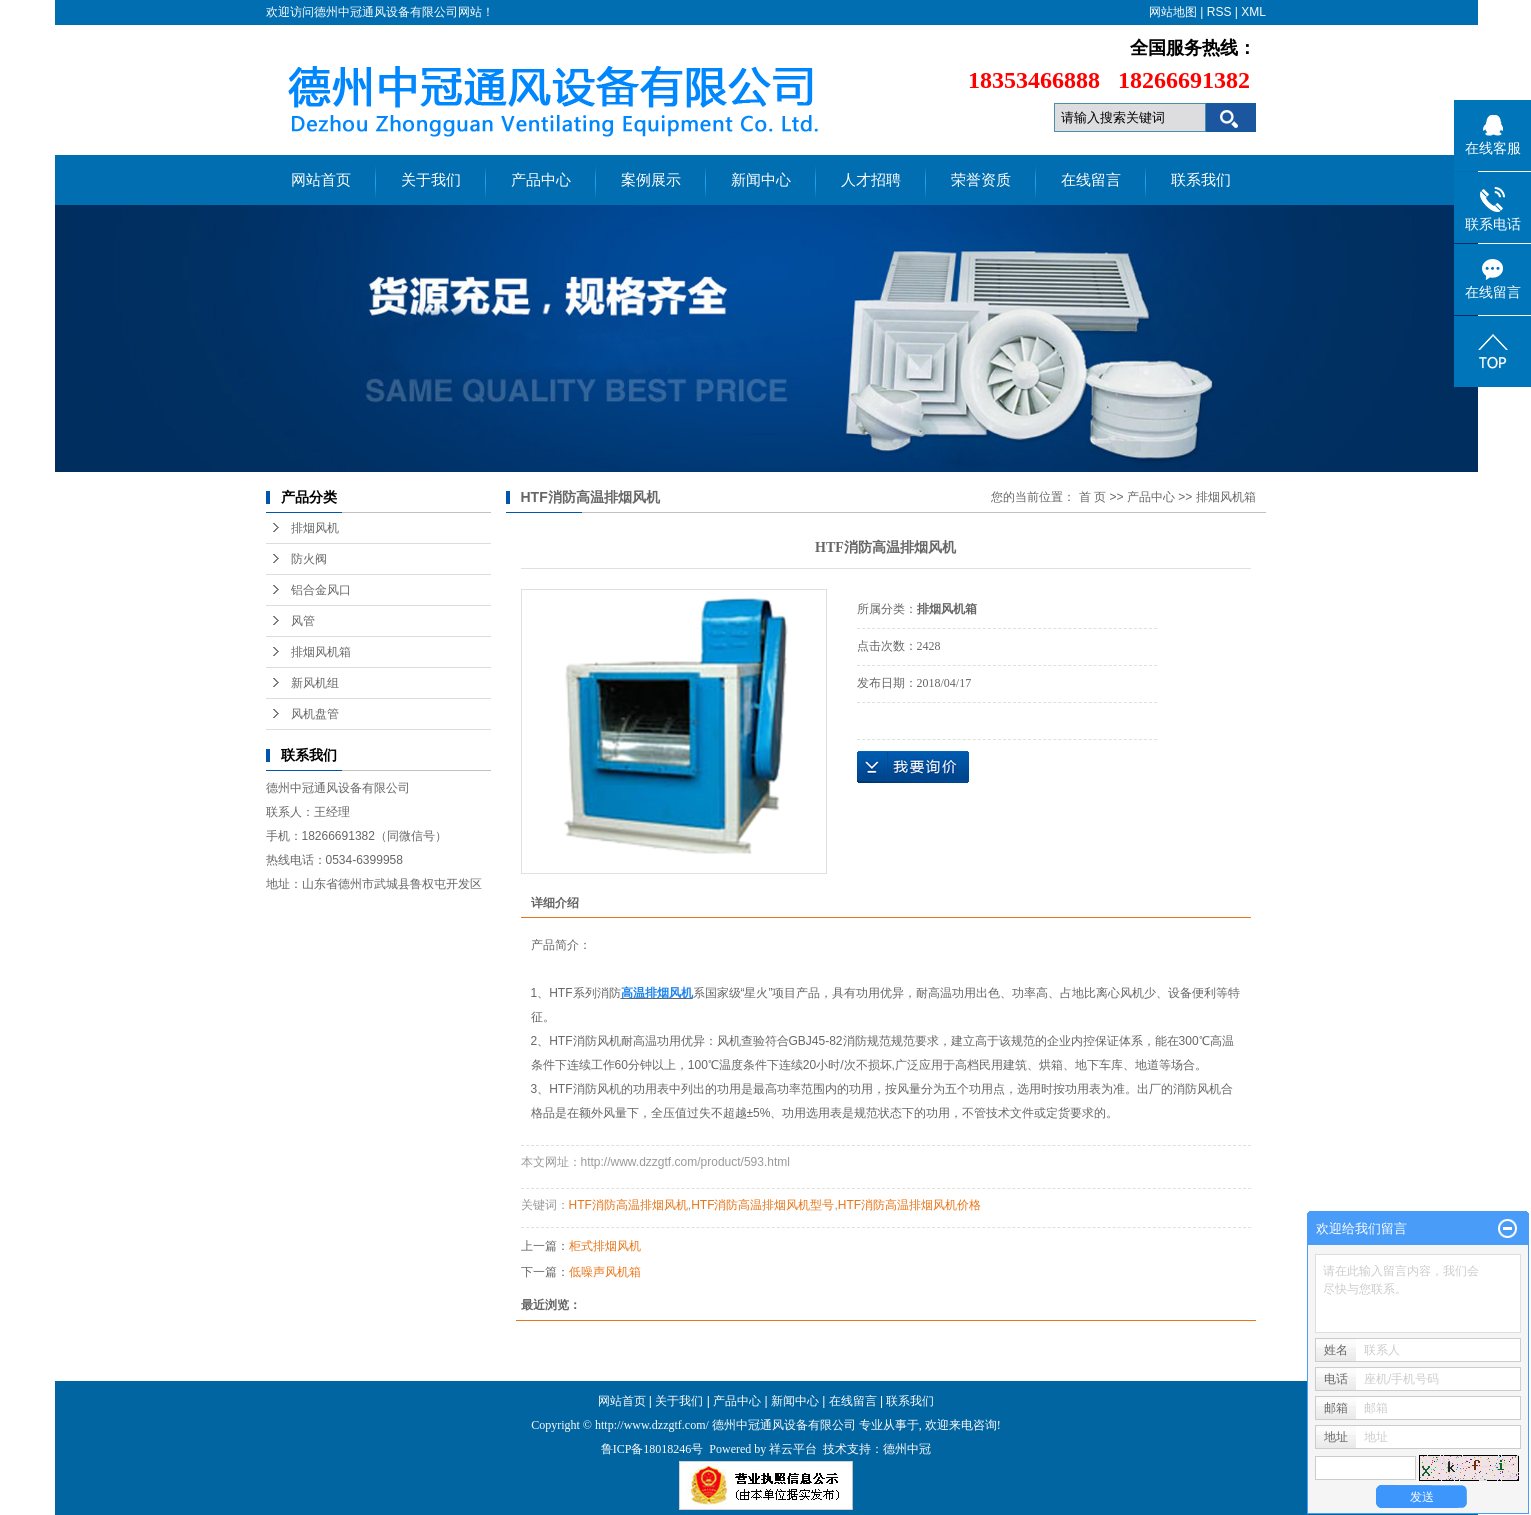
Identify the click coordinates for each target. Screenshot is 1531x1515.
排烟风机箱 (321, 652)
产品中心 (541, 180)
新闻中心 (761, 180)
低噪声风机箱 (605, 1272)
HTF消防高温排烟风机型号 (762, 1205)
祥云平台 (793, 1449)
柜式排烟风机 (605, 1246)
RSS (1219, 12)
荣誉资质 (981, 180)
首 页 (1092, 497)
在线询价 (913, 767)
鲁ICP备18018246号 (652, 1449)
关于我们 (431, 180)
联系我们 (1201, 180)
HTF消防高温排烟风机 (628, 1205)
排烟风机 (315, 528)
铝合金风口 (321, 590)
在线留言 (1091, 180)
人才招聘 (871, 180)
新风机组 (315, 683)
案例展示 (651, 180)
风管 (303, 621)
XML (1253, 12)
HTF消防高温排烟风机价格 (909, 1205)
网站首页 (321, 180)
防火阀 (309, 559)
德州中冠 (907, 1449)
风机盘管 (315, 714)
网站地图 (1173, 12)
